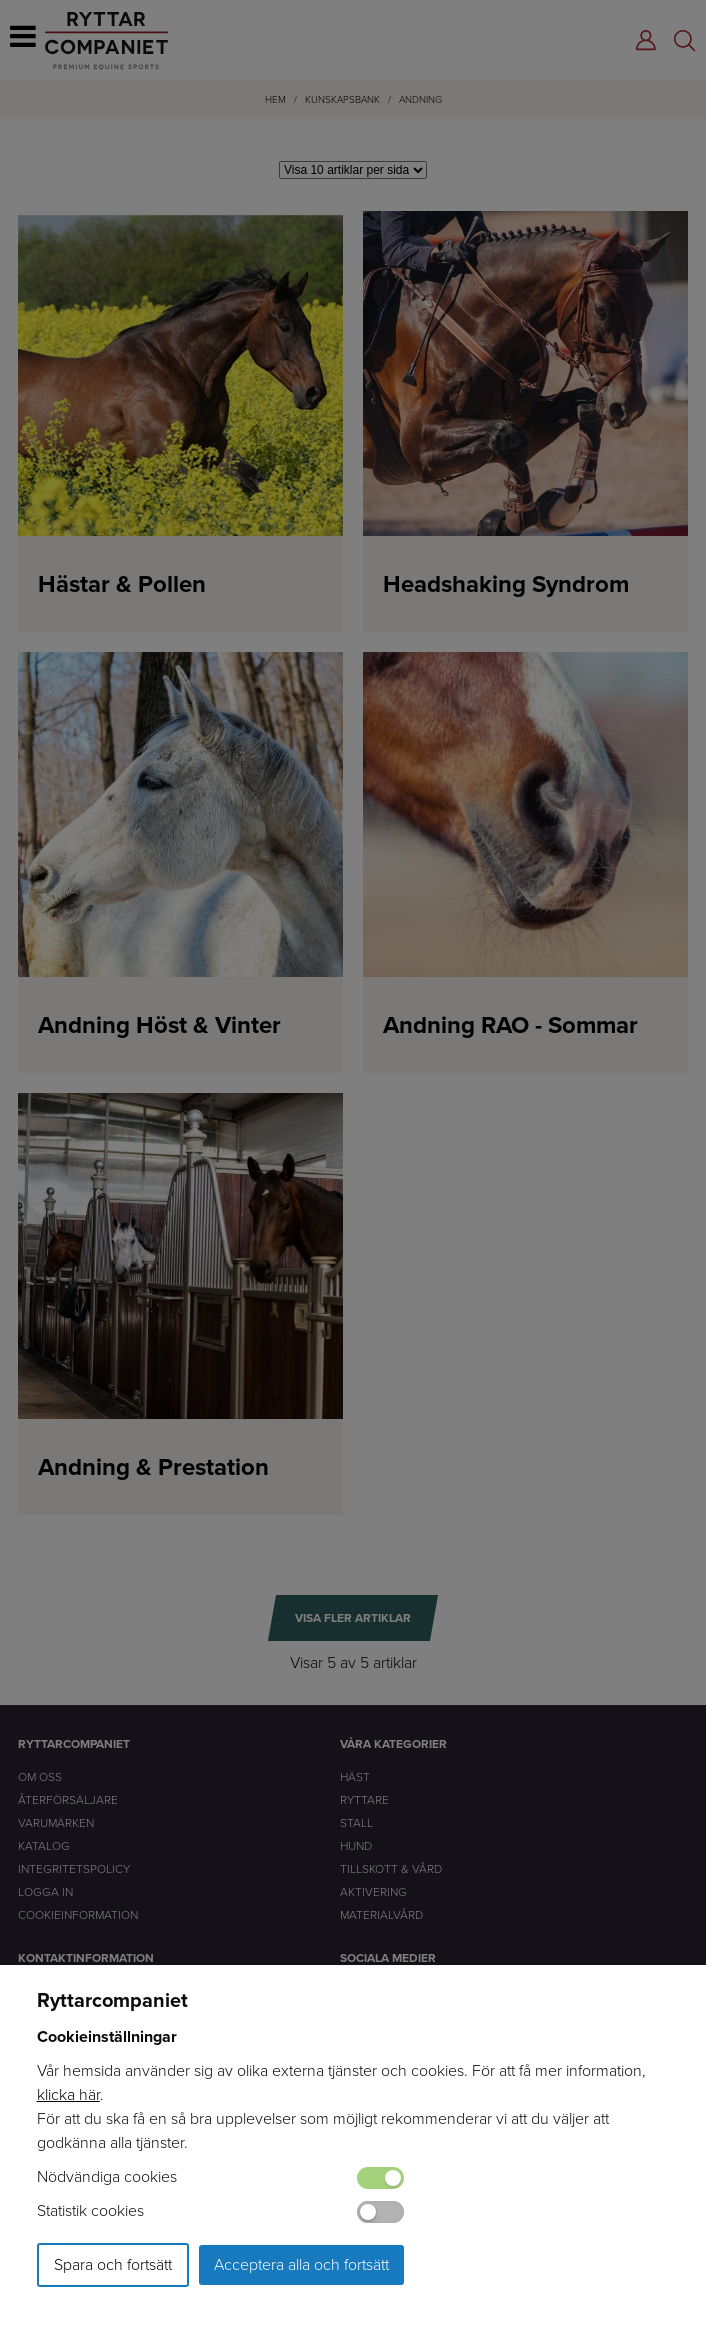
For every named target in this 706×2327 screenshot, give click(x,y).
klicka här (68, 2094)
